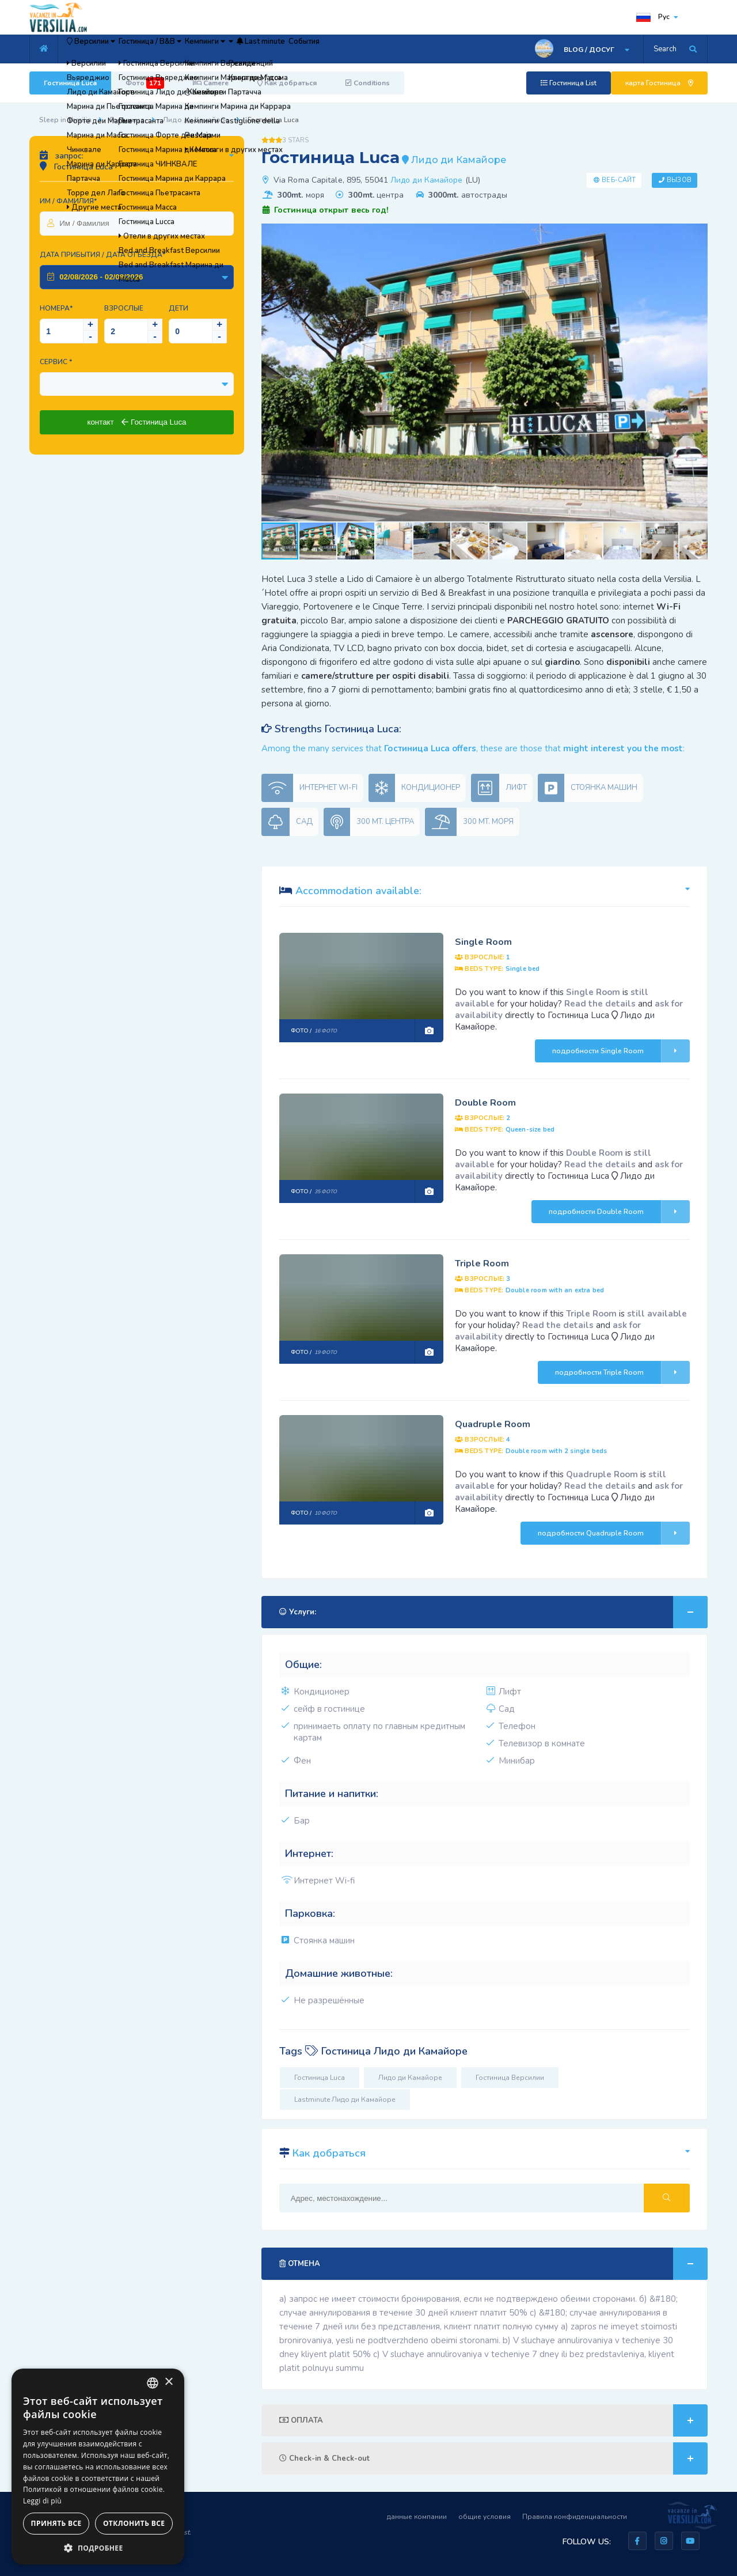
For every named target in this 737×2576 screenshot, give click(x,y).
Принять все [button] (56, 2523)
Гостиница (127, 119)
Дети (178, 308)
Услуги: (493, 1612)
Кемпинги (265, 49)
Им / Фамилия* (68, 201)
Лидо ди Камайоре (196, 119)
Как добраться (287, 83)
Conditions (367, 83)
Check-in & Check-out (493, 2458)
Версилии (103, 49)
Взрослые (123, 308)
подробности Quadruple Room (614, 1533)
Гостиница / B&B (187, 49)
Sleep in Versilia (65, 119)
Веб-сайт (619, 180)
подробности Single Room (621, 1050)
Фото (145, 83)
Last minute (361, 49)
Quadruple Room (492, 1424)
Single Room (483, 942)
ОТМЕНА (493, 2264)
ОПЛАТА (493, 2420)
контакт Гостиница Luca (136, 422)
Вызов (679, 180)
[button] (697, 234)
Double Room (485, 1102)
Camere (211, 83)
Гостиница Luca (70, 83)
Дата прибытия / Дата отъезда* (102, 254)
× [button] (168, 2382)
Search (665, 49)
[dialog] (98, 2466)
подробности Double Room (619, 1211)
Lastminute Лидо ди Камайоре (345, 2099)
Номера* (56, 308)
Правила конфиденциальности (574, 2516)
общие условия (484, 2516)
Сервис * (56, 361)
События (423, 49)
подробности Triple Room (622, 1372)
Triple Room (482, 1263)
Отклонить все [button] (134, 2523)
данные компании (417, 2516)
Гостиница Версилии (510, 2077)
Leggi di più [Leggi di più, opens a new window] (42, 2501)
